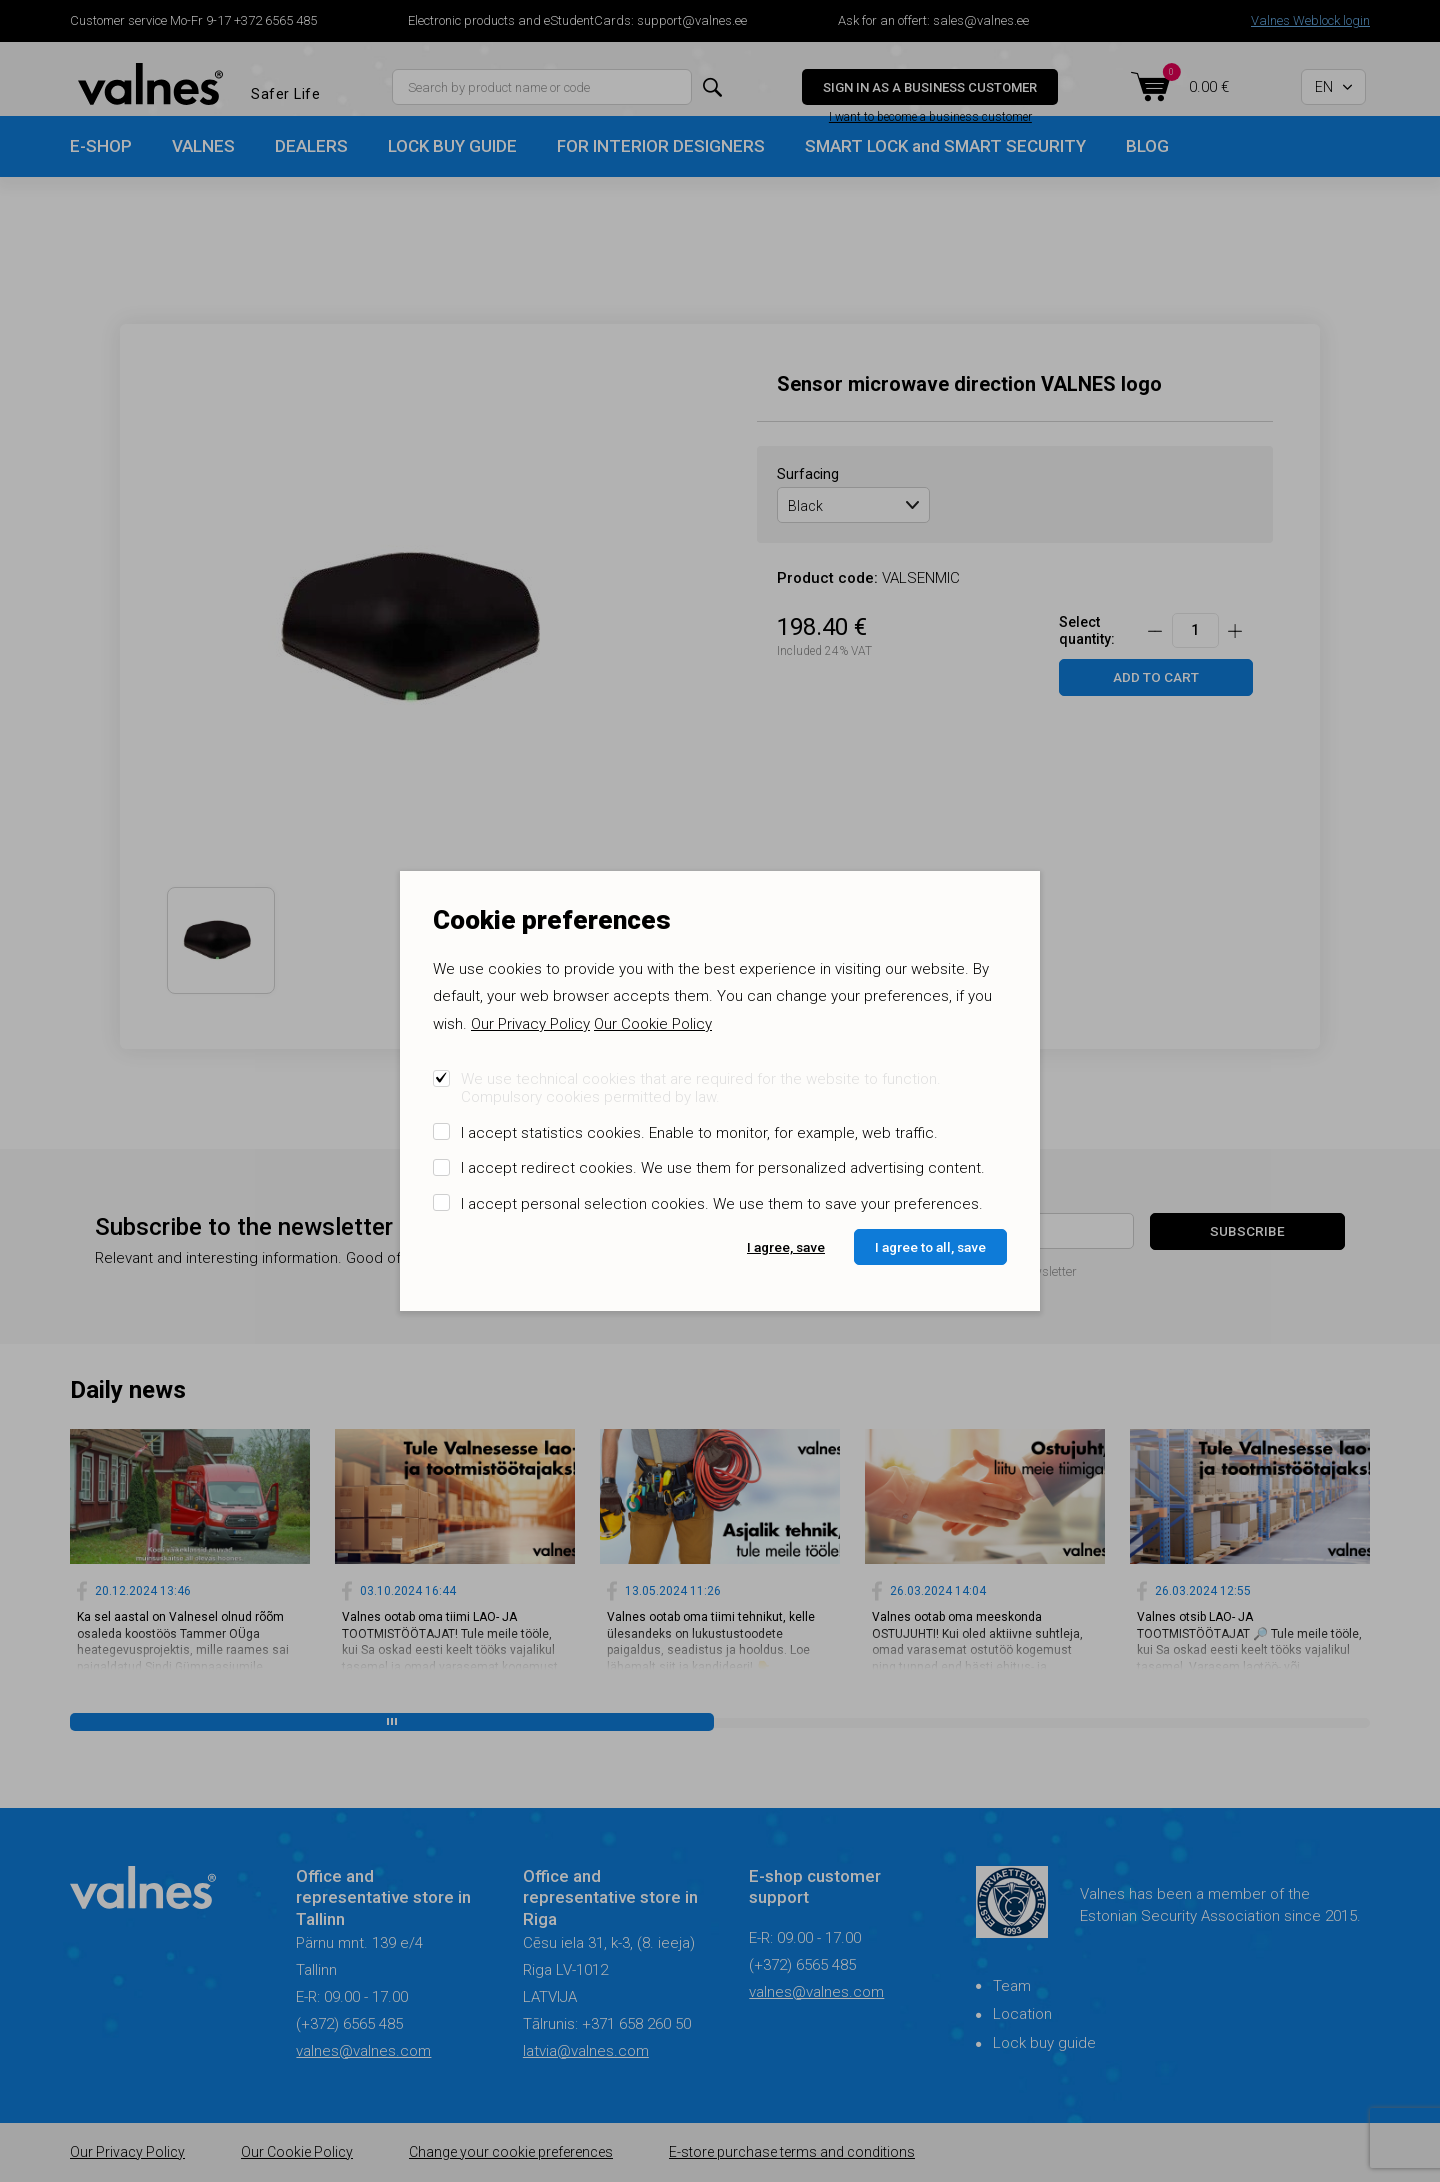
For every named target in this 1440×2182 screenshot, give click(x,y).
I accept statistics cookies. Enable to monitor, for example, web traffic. (699, 1133)
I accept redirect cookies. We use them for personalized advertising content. (723, 1168)
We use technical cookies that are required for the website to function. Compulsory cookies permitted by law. (701, 1088)
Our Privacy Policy (530, 1024)
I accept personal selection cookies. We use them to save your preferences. (722, 1204)
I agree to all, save (930, 1247)
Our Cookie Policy (653, 1024)
